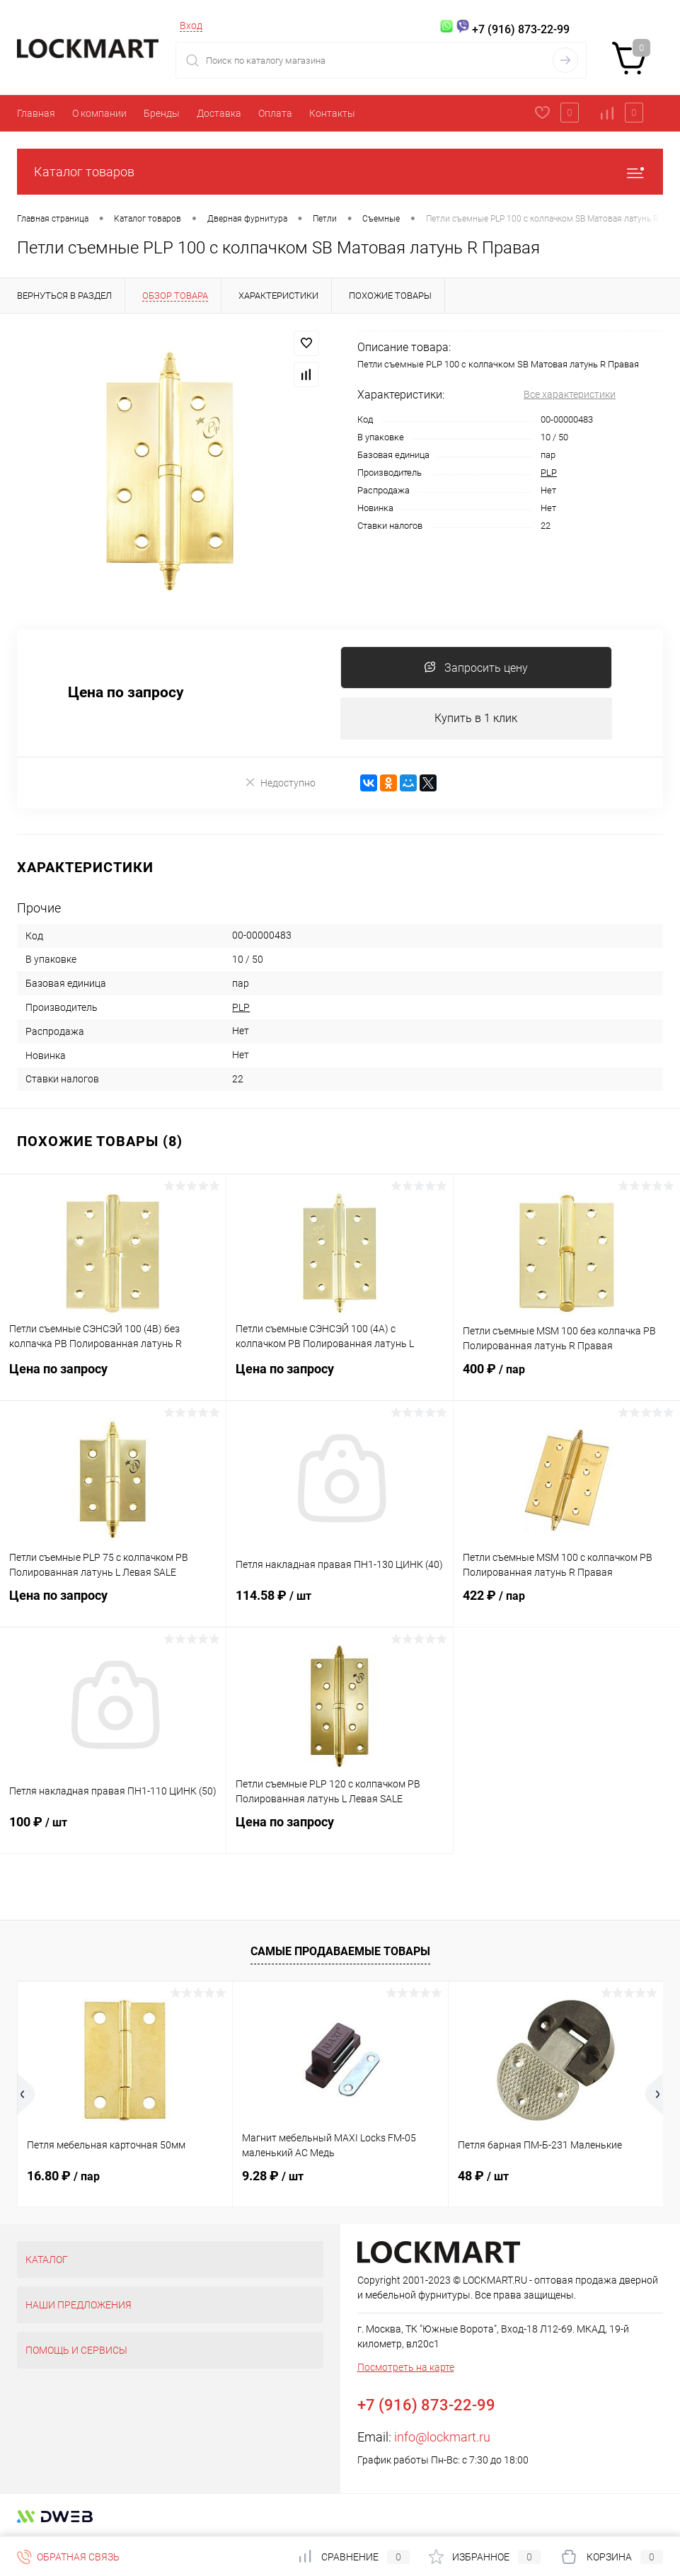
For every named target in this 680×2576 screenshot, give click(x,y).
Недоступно (280, 783)
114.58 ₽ (339, 1604)
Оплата (275, 113)
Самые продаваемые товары (340, 1951)
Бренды (162, 113)
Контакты (332, 113)
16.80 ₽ (63, 2176)
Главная (36, 113)
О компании (99, 113)
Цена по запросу (126, 693)
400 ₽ (567, 1378)
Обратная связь (68, 2557)
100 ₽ (113, 1831)
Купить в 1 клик (475, 718)
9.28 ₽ (273, 2176)
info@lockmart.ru (442, 2437)
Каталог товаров (340, 172)
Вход (191, 25)
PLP (549, 472)
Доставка (219, 113)
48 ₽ (483, 2176)
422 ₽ (567, 1604)
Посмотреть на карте (405, 2368)
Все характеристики (570, 394)
